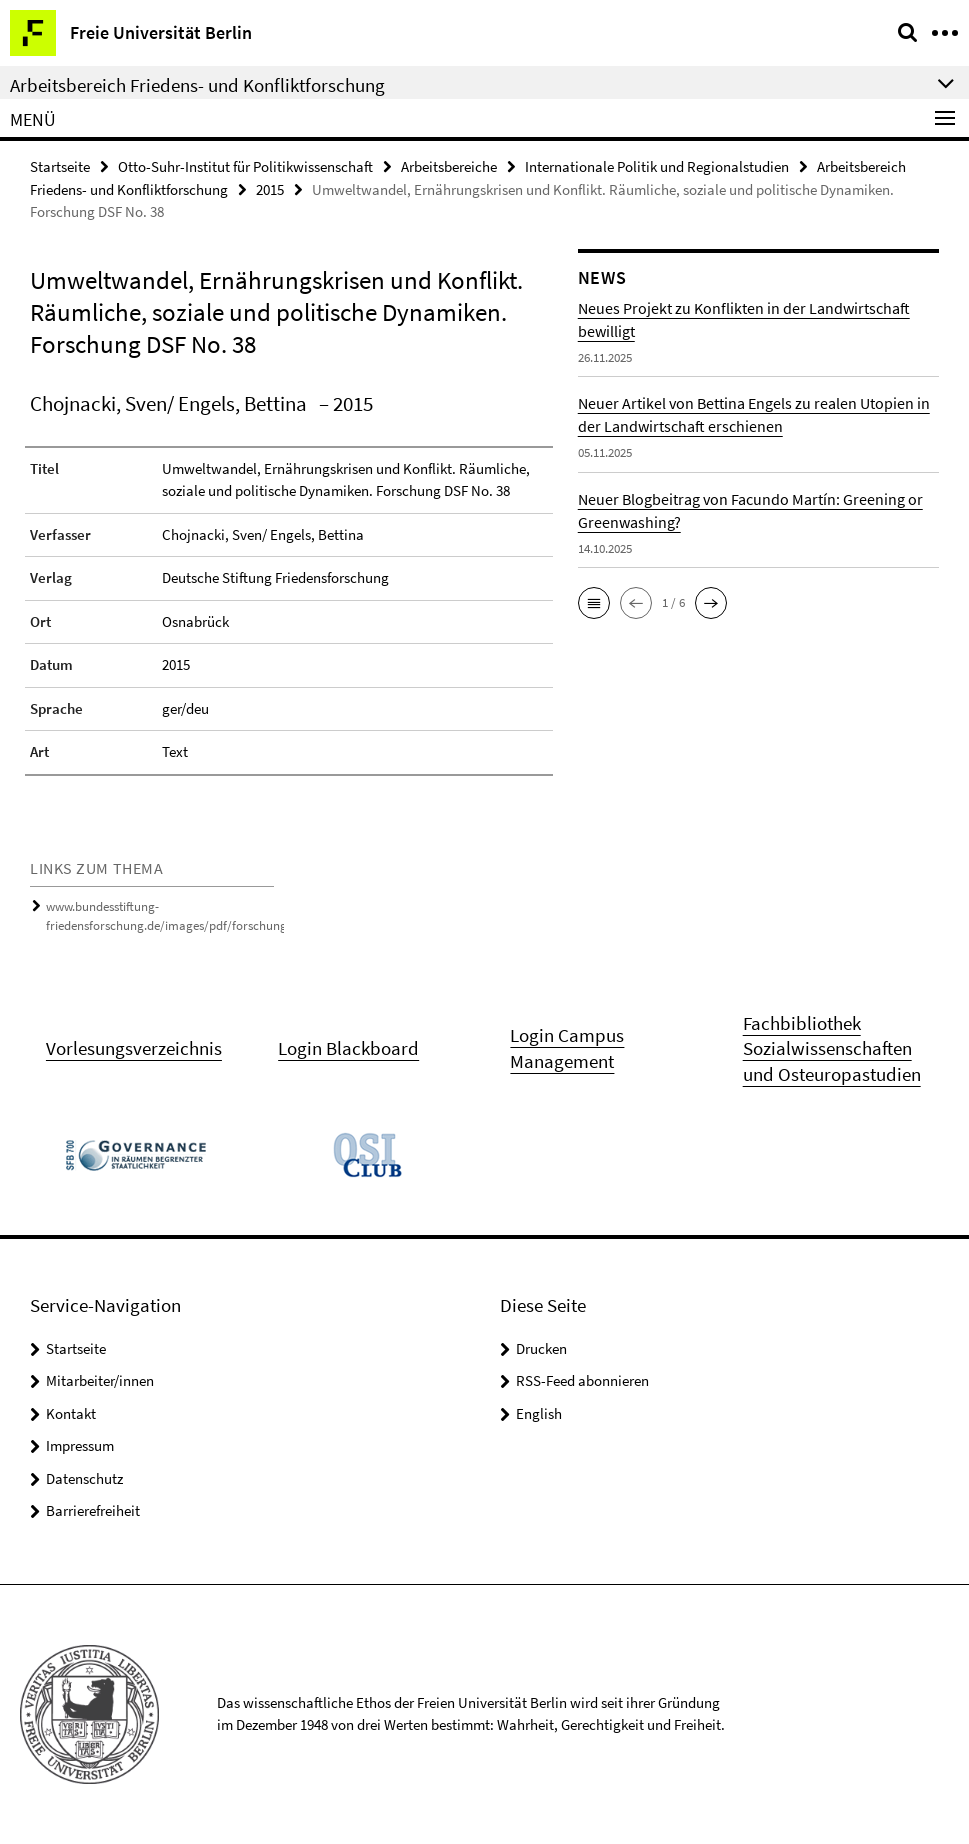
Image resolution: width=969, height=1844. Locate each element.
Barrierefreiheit (93, 1510)
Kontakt (71, 1413)
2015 (270, 189)
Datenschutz (84, 1478)
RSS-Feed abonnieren (582, 1380)
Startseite (60, 166)
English (539, 1413)
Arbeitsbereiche (449, 166)
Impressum (80, 1445)
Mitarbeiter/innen (100, 1380)
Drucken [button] (541, 1348)
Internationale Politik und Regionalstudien (657, 166)
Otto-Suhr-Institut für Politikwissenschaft (245, 166)
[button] (594, 603)
